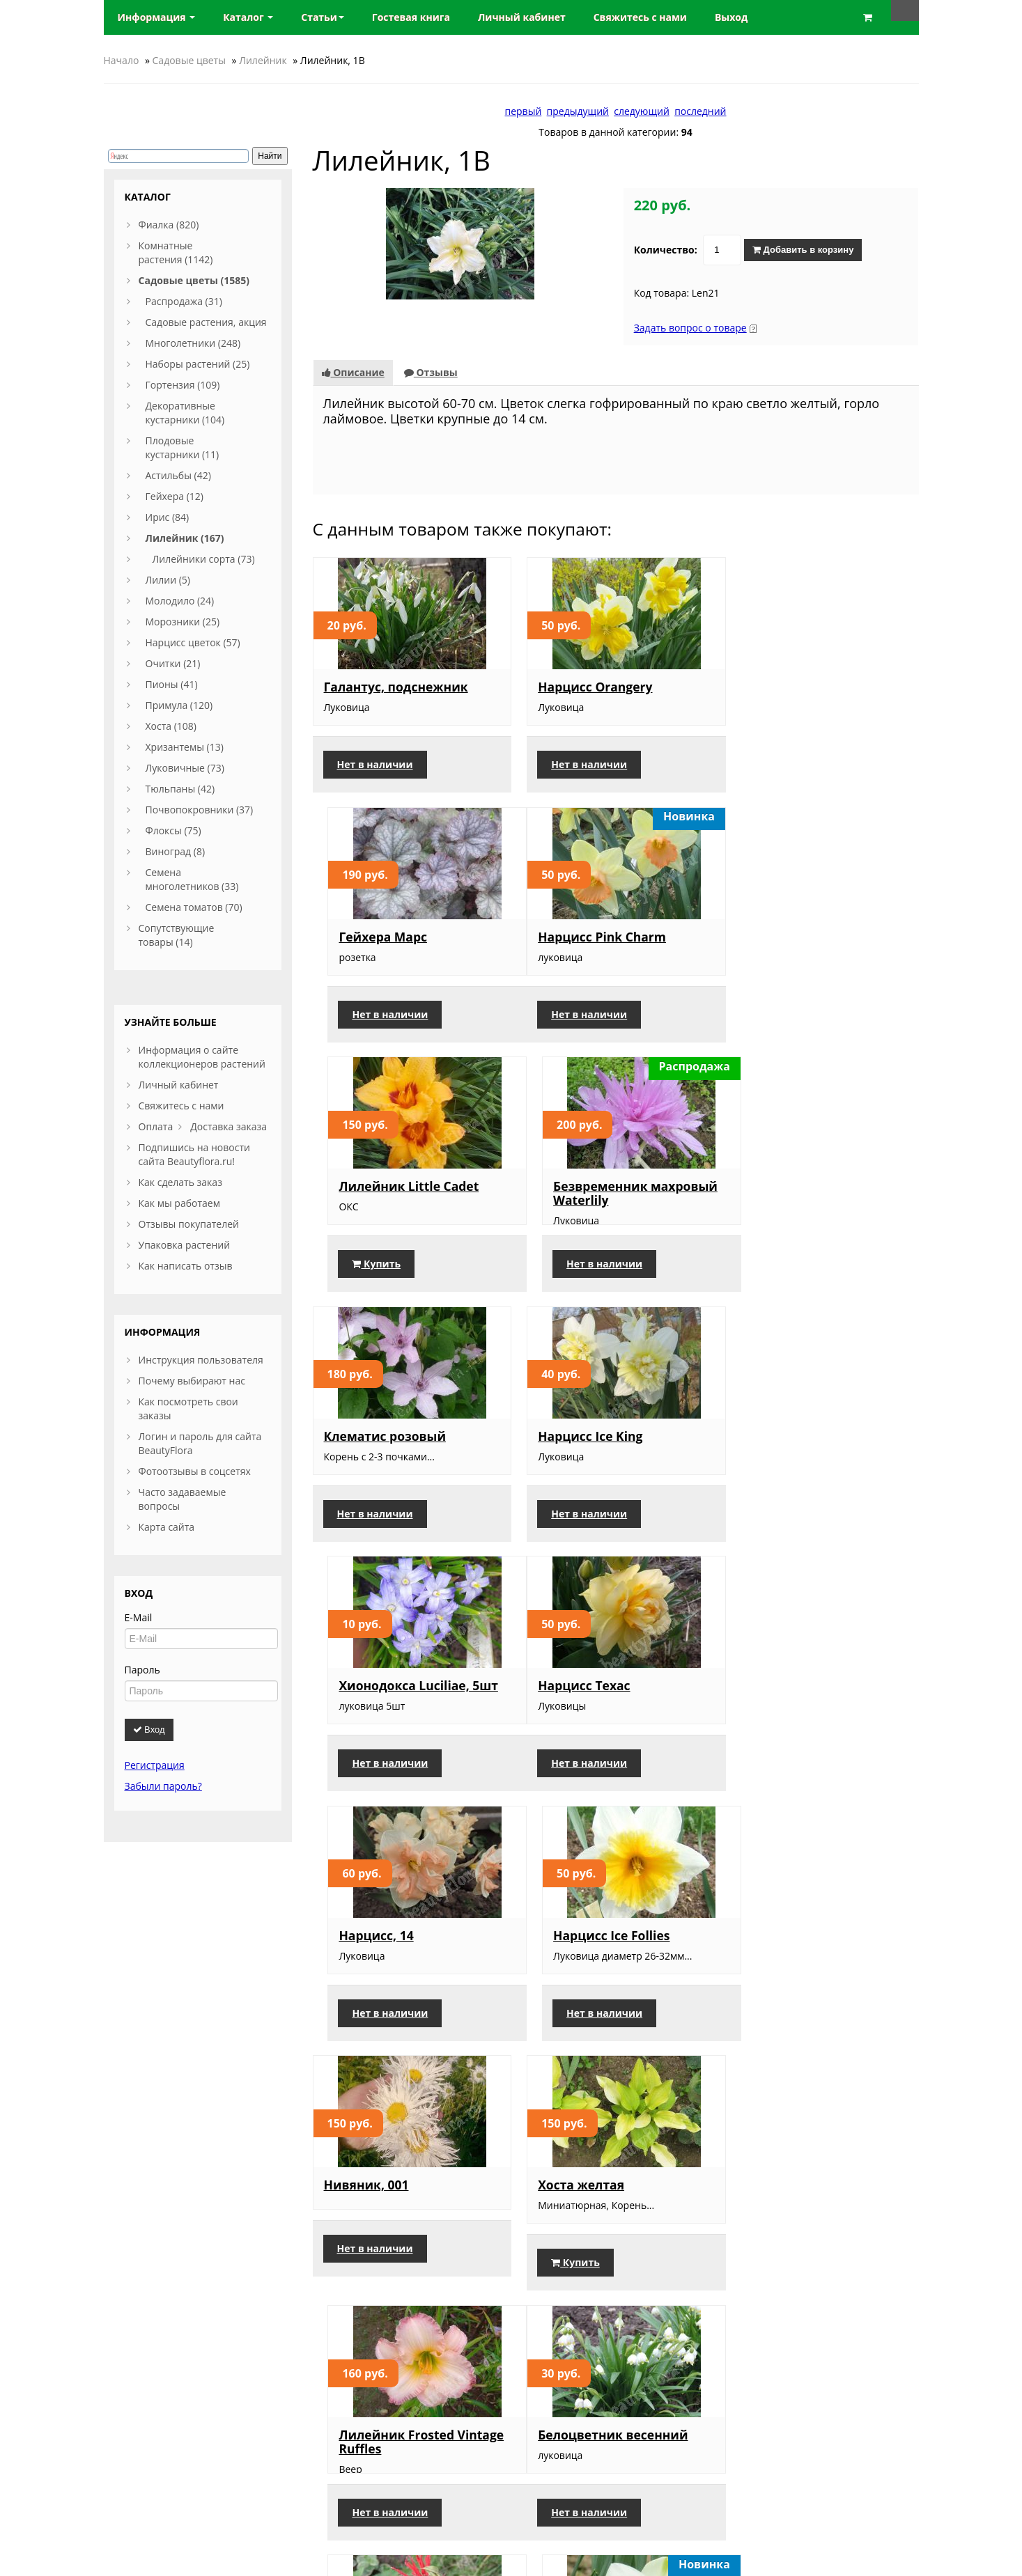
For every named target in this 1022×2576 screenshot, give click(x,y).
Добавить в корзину (802, 249)
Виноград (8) (176, 851)
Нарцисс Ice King (583, 1199)
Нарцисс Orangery (588, 686)
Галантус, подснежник (396, 686)
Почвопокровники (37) (200, 809)
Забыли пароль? (163, 1786)
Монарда (560, 1961)
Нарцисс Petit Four (796, 1961)
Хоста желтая (574, 1697)
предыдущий (578, 111)
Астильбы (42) (178, 475)
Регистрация (155, 1765)
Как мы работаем (179, 1203)
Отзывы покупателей (189, 1224)
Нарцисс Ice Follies (796, 1448)
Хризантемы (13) (185, 747)
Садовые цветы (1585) (194, 280)
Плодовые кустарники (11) (182, 447)
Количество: (665, 249)
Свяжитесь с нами (181, 1105)
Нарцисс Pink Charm (388, 936)
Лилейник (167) (185, 538)
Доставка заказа (228, 1126)
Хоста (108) (171, 726)
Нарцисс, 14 (568, 1448)
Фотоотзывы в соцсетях (195, 1471)
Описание (353, 372)
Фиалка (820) (169, 224)
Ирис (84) (167, 517)
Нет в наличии (375, 764)
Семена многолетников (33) (192, 879)
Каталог (248, 17)
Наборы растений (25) (198, 363)
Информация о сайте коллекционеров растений (202, 1056)
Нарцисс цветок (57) (193, 642)
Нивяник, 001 (366, 1697)
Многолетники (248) (193, 343)
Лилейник (263, 60)
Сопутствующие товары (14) (177, 935)
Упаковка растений (185, 1244)
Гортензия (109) (183, 384)
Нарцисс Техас (370, 1448)
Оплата (156, 1126)
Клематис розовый (385, 1199)
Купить (568, 1027)
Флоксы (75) (173, 830)
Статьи (322, 17)
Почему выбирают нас (192, 1380)
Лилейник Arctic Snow (601, 2210)
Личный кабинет (179, 1084)
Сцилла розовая (375, 2210)
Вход (149, 1729)
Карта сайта (167, 1526)
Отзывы (431, 372)
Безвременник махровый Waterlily (820, 943)
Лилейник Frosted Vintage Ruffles (820, 1704)
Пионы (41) (172, 684)
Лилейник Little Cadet (601, 936)
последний (700, 111)
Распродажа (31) (184, 301)
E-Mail (139, 1617)
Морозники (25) (183, 621)
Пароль (142, 1669)
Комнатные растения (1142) (176, 252)
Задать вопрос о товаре (690, 327)
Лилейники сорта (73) (204, 558)
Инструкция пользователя (201, 1359)
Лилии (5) (168, 579)
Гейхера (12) (174, 496)
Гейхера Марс (782, 686)
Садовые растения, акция (206, 322)
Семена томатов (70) (194, 907)
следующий (641, 111)
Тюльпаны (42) (180, 788)
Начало (121, 60)
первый (523, 111)
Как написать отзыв (186, 1265)
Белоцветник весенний (399, 1961)
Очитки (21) (173, 663)
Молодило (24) (180, 600)
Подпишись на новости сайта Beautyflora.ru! (194, 1154)
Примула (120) (179, 705)
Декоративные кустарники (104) (185, 412)
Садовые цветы (189, 60)
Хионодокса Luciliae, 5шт (817, 1199)
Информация (157, 17)
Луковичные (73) (185, 767)
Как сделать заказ (180, 1182)
